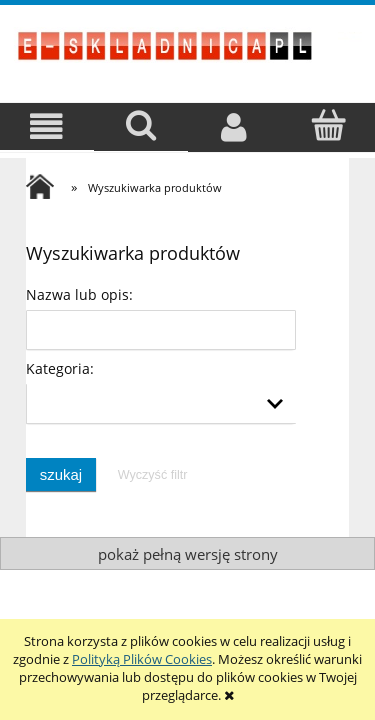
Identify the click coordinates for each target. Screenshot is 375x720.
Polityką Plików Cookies (142, 659)
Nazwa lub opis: (79, 294)
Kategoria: (60, 368)
